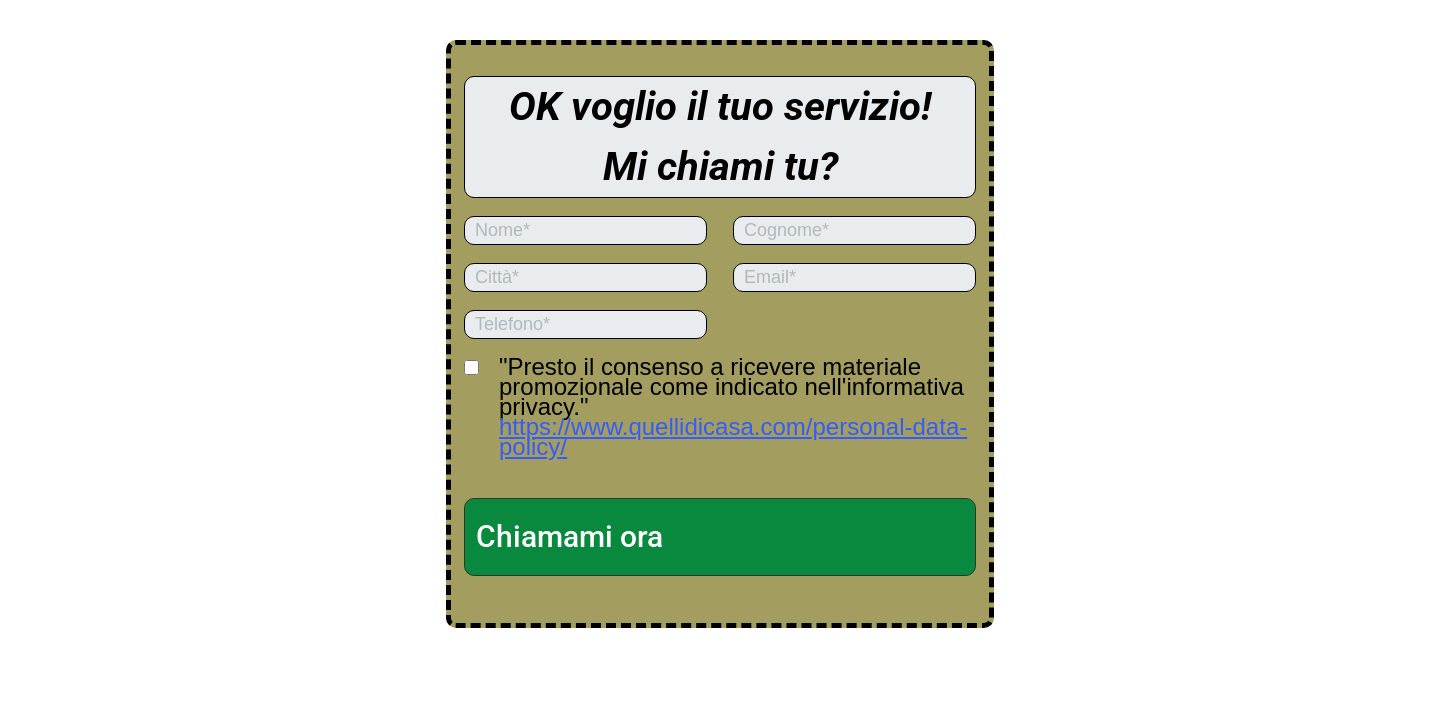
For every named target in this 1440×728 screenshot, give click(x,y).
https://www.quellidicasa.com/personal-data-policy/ (733, 436)
